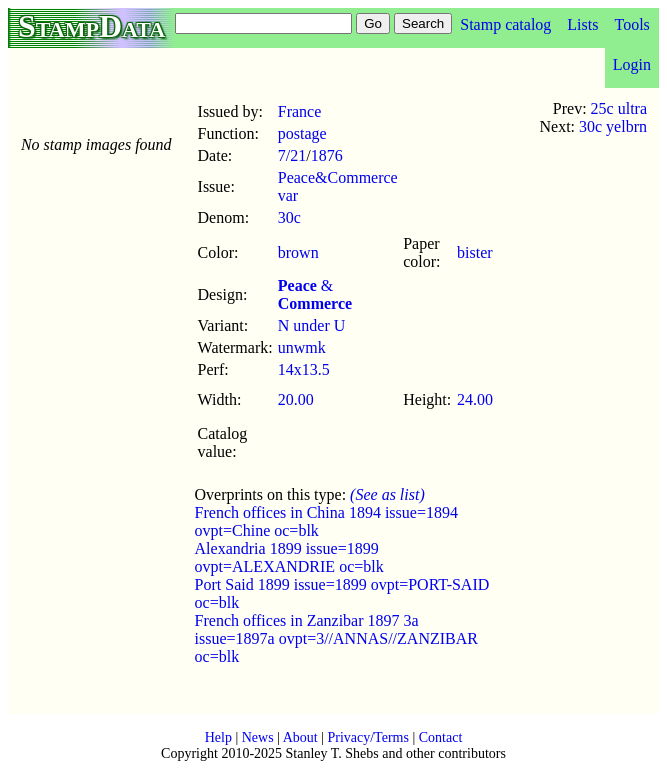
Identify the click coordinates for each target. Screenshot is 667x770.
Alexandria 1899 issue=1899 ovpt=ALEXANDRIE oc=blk (289, 557)
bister (475, 252)
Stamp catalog (505, 24)
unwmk (302, 347)
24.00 (475, 399)
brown (298, 252)
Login (632, 64)
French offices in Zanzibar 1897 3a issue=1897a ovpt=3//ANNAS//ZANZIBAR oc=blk (336, 638)
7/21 (292, 155)
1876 (327, 155)
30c (289, 217)
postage (302, 133)
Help (218, 737)
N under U (312, 325)
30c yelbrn (613, 126)
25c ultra (619, 108)
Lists (582, 24)
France (300, 111)
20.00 (296, 399)
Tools (631, 24)
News (258, 737)
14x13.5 (304, 369)
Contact (441, 737)
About (300, 737)
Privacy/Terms (367, 737)
